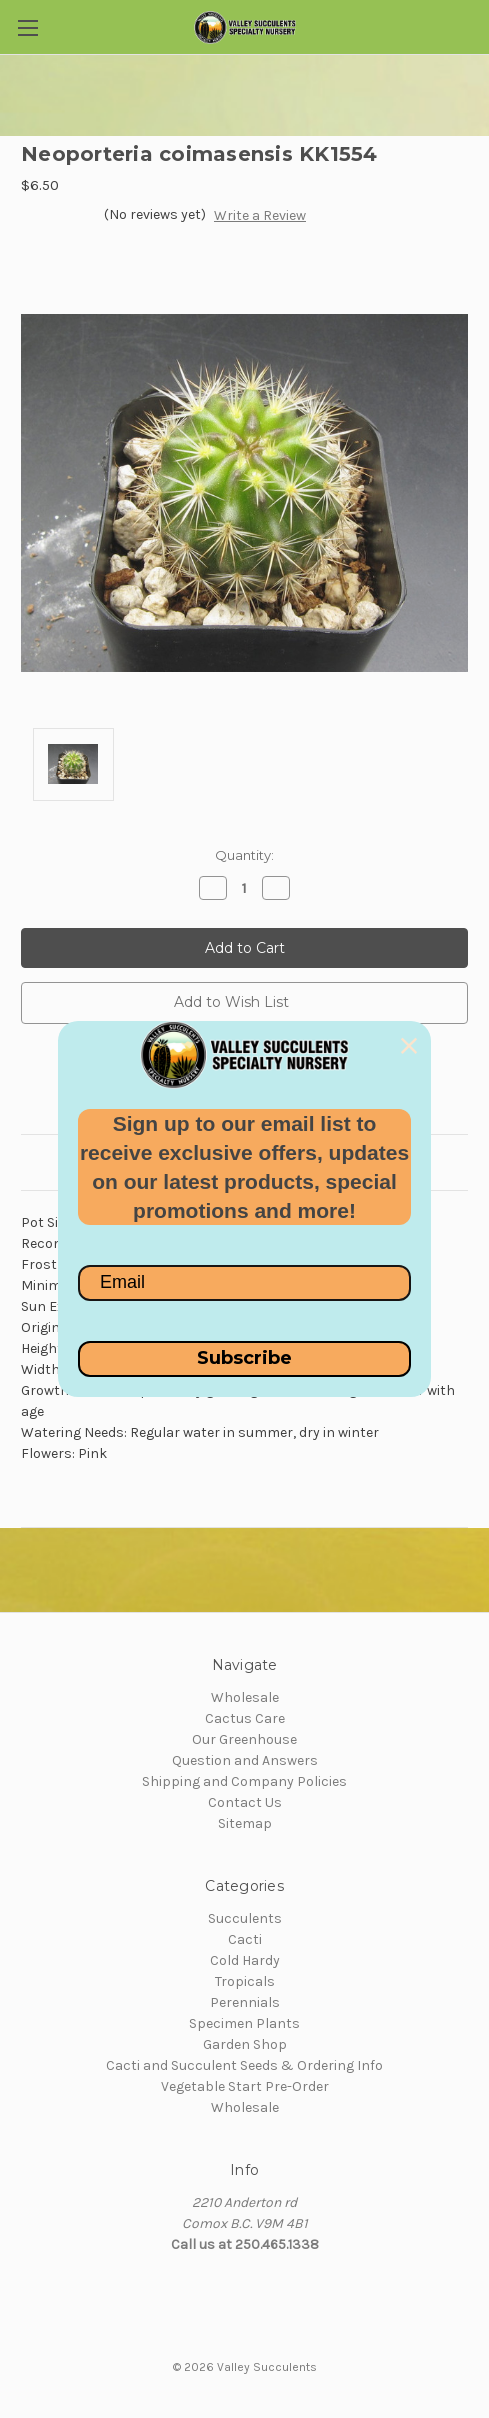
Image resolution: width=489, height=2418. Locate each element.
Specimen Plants (244, 2023)
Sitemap (245, 1823)
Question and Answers (245, 1760)
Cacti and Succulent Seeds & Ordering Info (244, 2065)
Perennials (245, 2002)
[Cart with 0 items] (478, 26)
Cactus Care (245, 1718)
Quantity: (244, 855)
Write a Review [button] (260, 215)
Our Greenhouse (244, 1739)
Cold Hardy (245, 1960)
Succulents (245, 1918)
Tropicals (245, 1981)
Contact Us (245, 1802)
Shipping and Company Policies (244, 1781)
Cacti (245, 1939)
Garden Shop (245, 2044)
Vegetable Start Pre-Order (245, 2086)
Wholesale (245, 1697)
